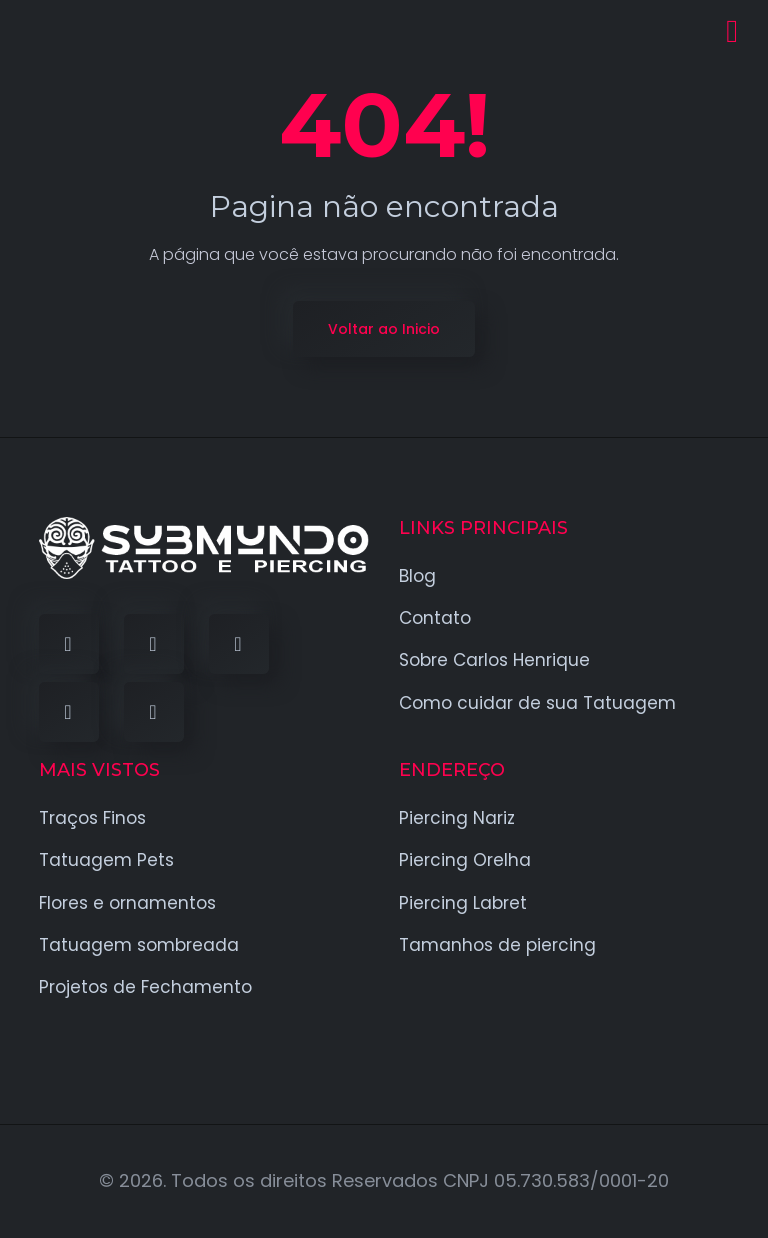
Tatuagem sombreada (139, 945)
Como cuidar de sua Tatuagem (537, 703)
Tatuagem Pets (106, 860)
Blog (417, 576)
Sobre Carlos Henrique (494, 660)
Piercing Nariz (457, 818)
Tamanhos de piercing (497, 945)
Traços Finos (92, 818)
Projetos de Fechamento (145, 987)
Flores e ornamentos (127, 903)
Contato (435, 618)
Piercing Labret (463, 903)
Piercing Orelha (465, 860)
